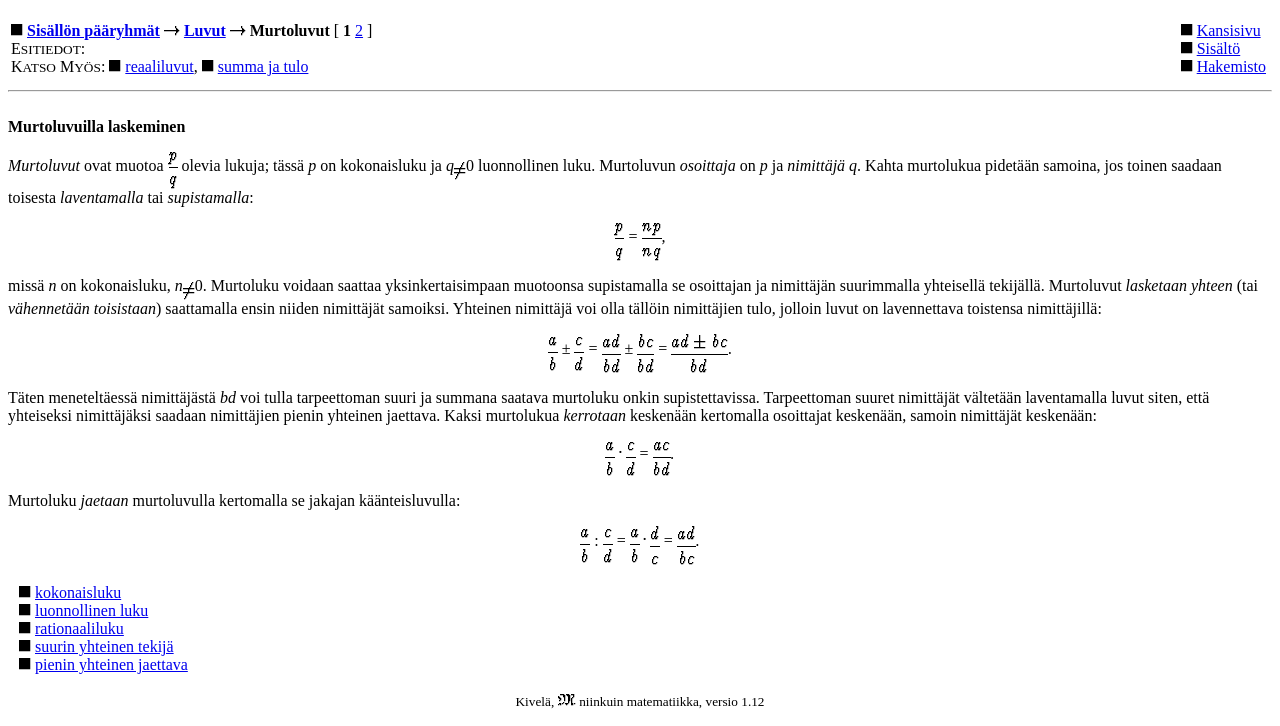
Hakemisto (1231, 66)
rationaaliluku (79, 628)
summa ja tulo (263, 66)
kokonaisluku (78, 592)
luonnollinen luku (91, 610)
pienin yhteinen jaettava (111, 664)
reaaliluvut (159, 66)
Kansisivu (1229, 30)
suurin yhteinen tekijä (104, 646)
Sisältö (1219, 48)
